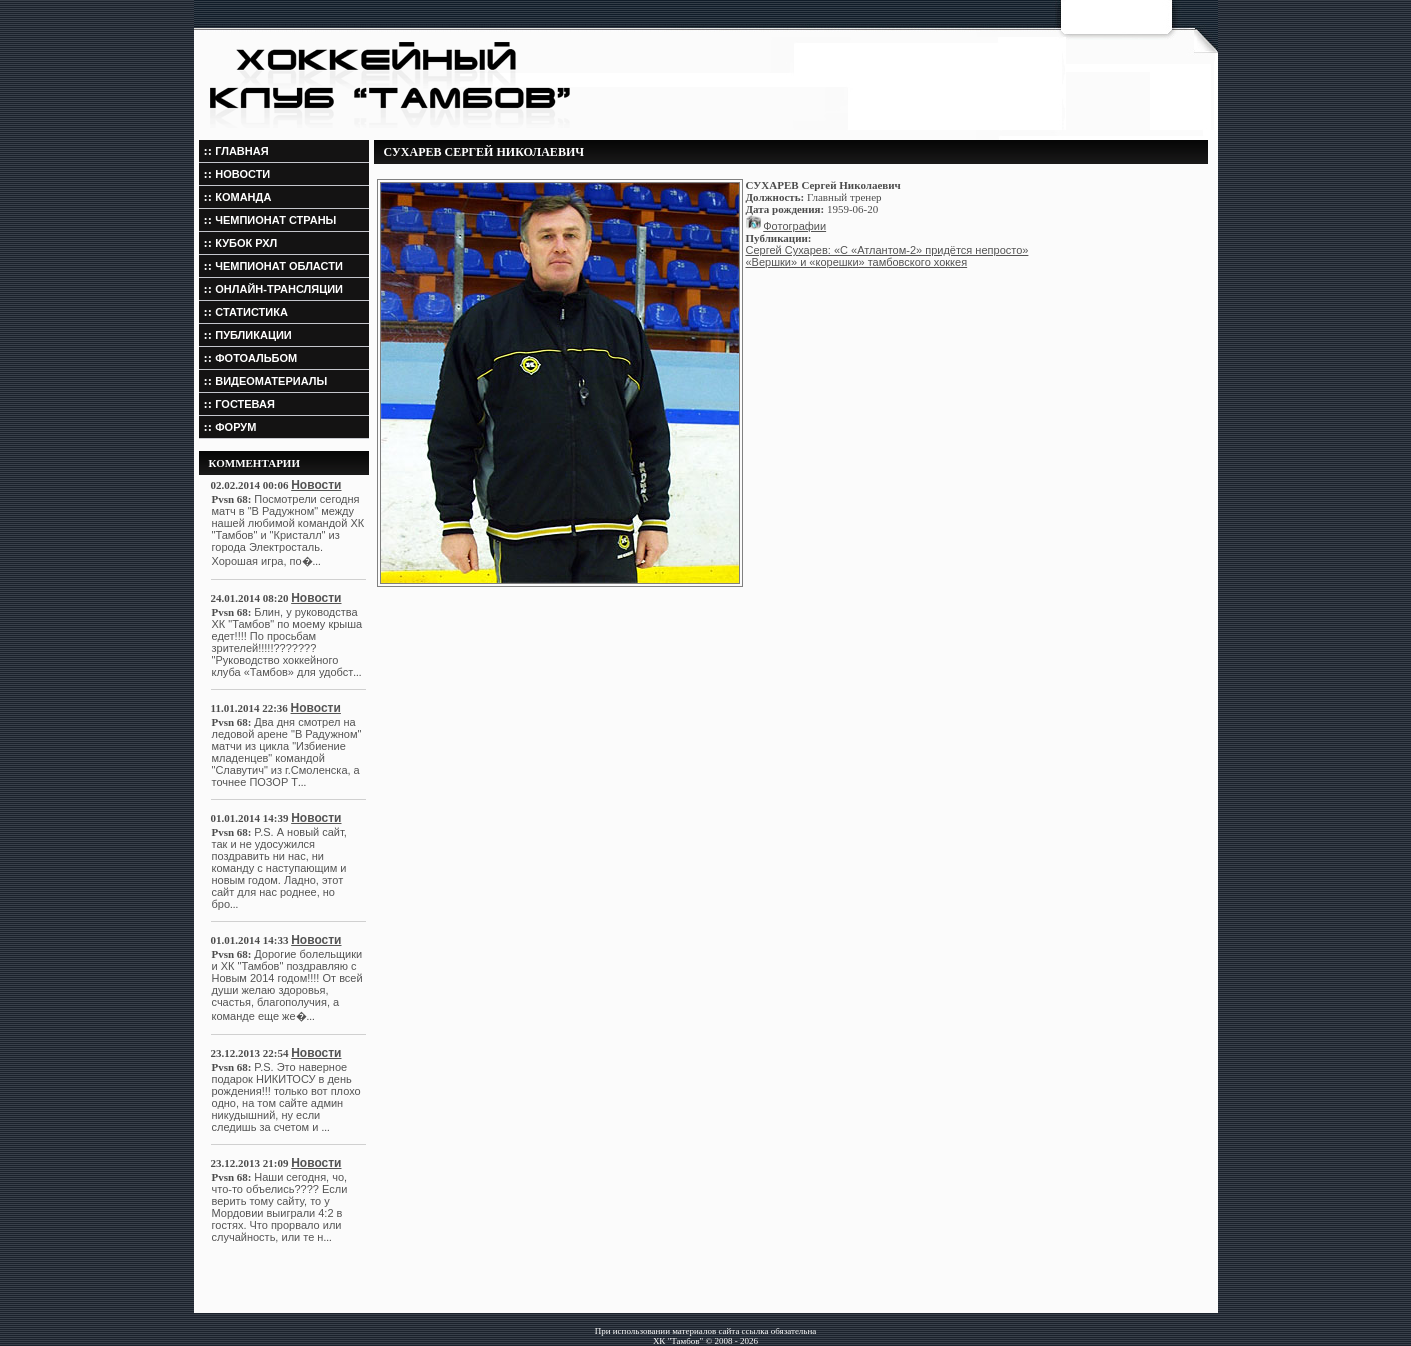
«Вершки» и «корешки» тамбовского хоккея (857, 262)
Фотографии (794, 226)
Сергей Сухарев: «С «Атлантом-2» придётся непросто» (887, 250)
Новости (316, 485)
